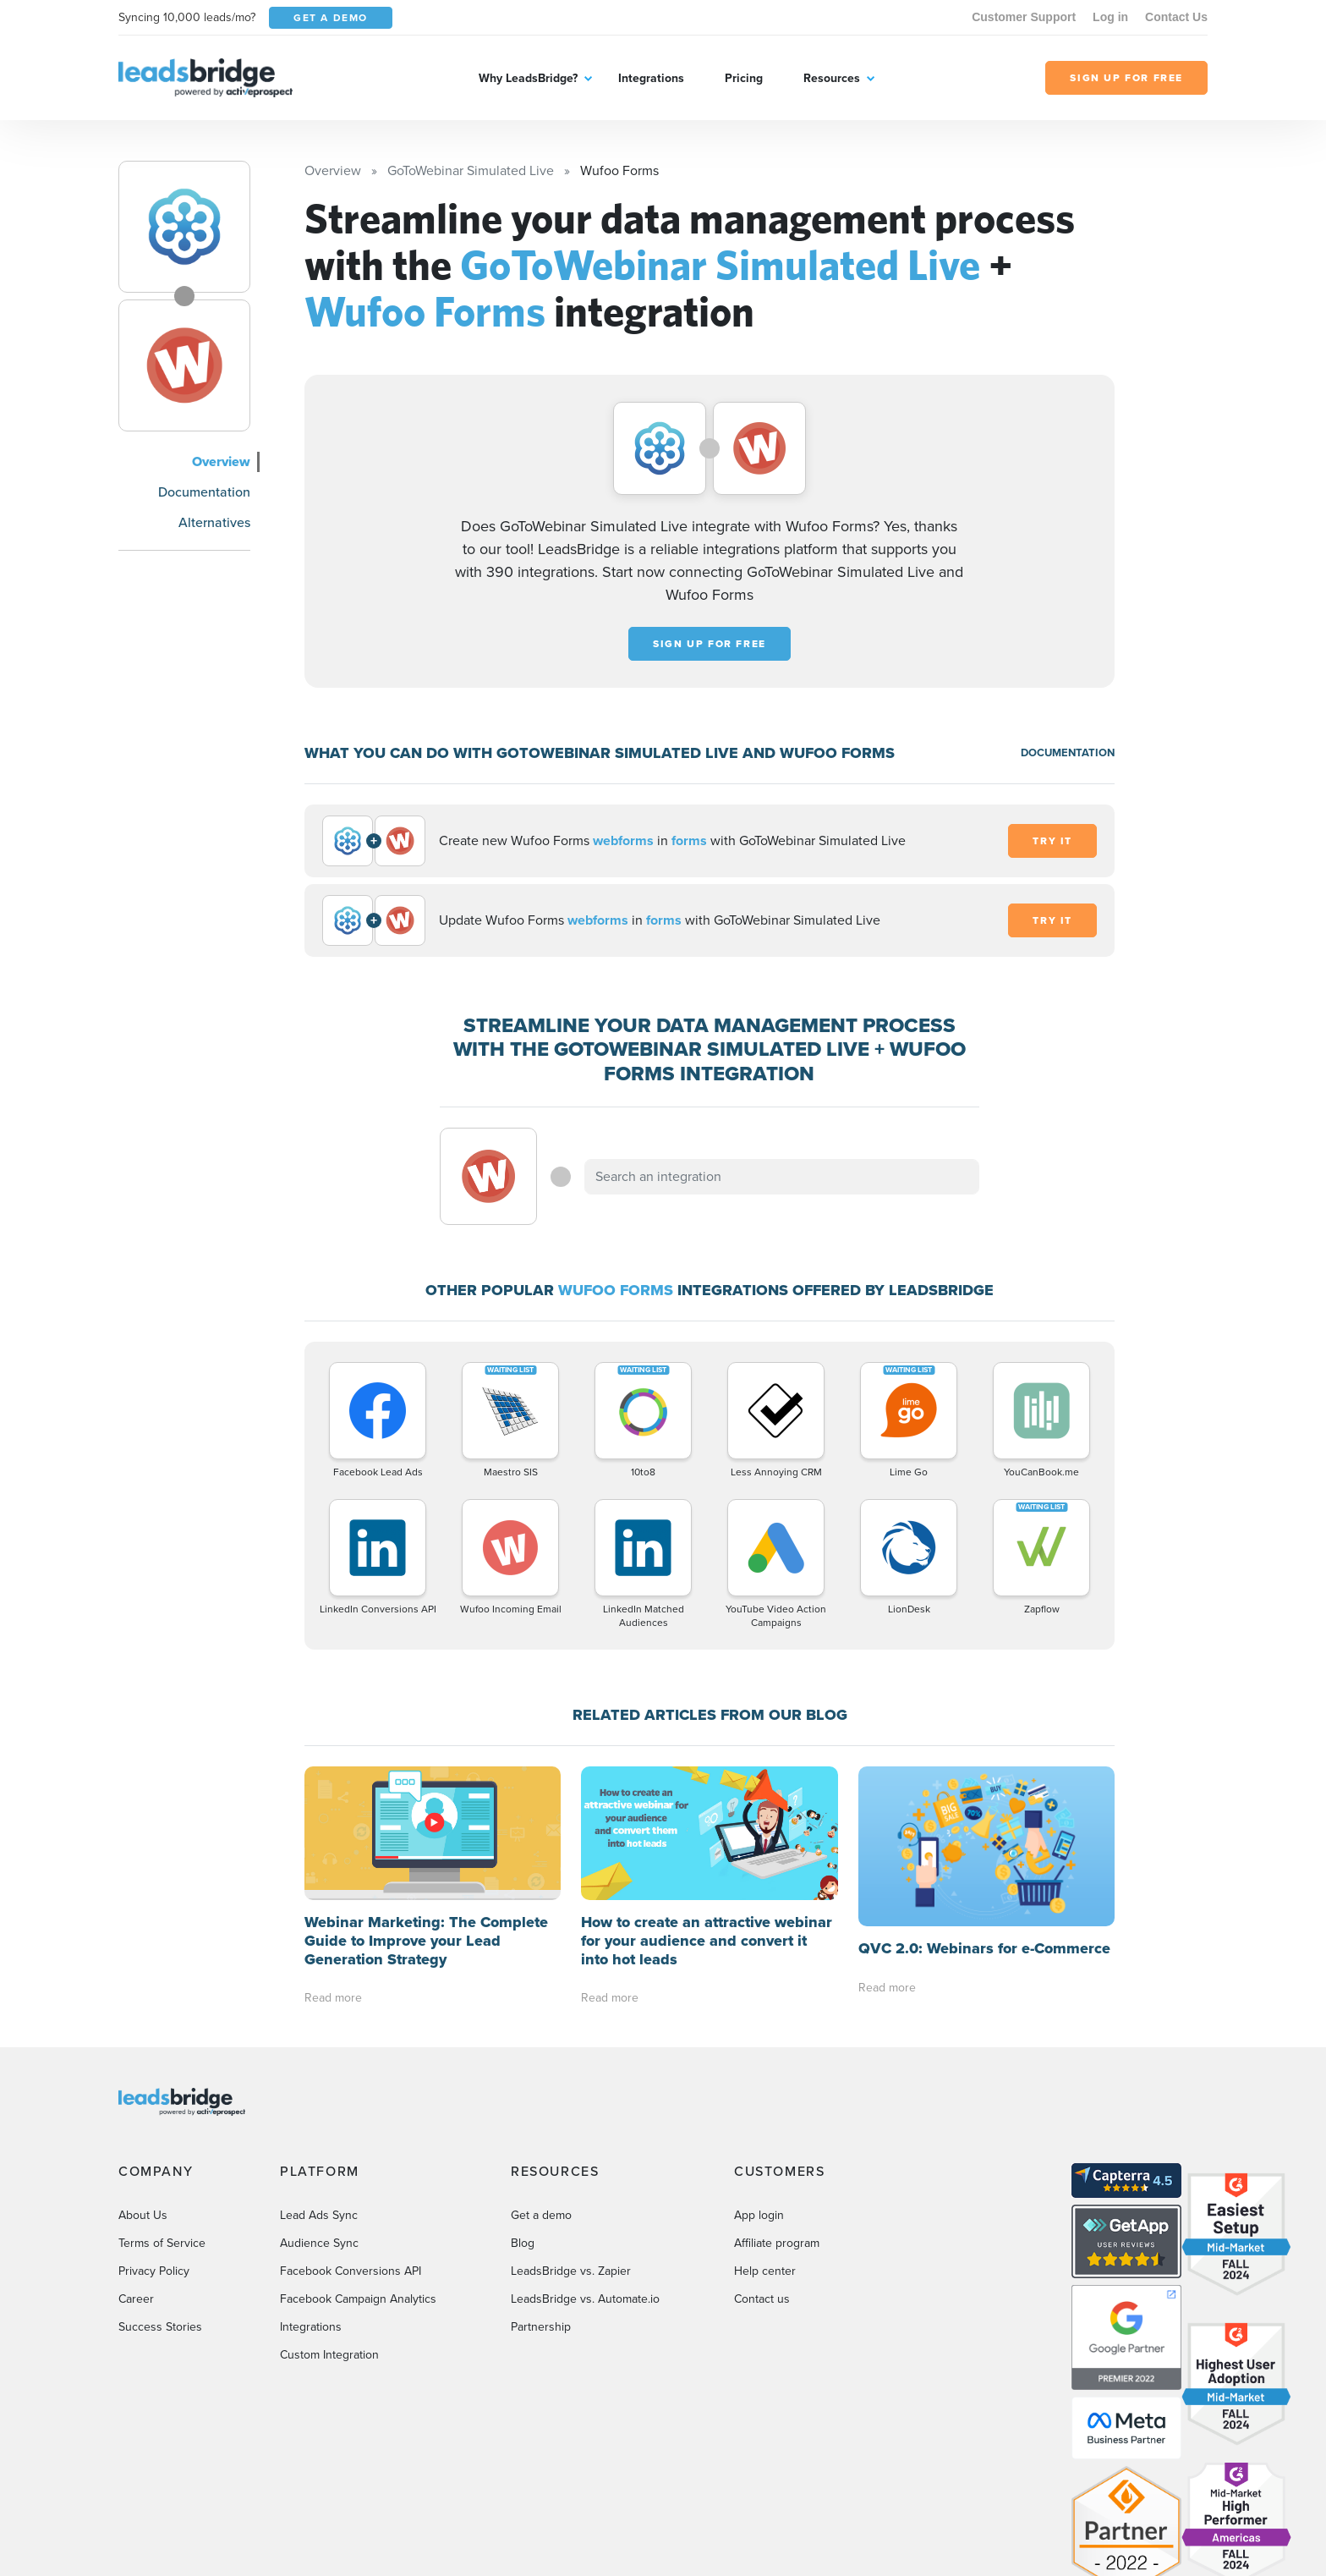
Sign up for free (709, 643)
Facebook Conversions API (350, 2271)
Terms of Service (161, 2243)
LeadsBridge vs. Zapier (571, 2271)
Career (136, 2299)
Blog (522, 2243)
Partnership (541, 2327)
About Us (142, 2215)
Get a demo (541, 2215)
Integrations (651, 78)
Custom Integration (329, 2355)
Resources (831, 78)
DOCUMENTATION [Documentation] (1068, 752)
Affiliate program (776, 2243)
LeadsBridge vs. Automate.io (585, 2299)
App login (759, 2215)
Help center (765, 2271)
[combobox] (782, 1177)
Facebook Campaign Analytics (358, 2299)
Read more (333, 1998)
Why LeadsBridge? (528, 78)
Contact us (762, 2299)
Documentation (204, 492)
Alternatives (214, 522)
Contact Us (1176, 17)
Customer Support (1024, 17)
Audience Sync (319, 2243)
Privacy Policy (153, 2271)
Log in (1110, 17)
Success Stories (160, 2327)
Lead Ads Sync (319, 2215)
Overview (221, 461)
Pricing (744, 78)
